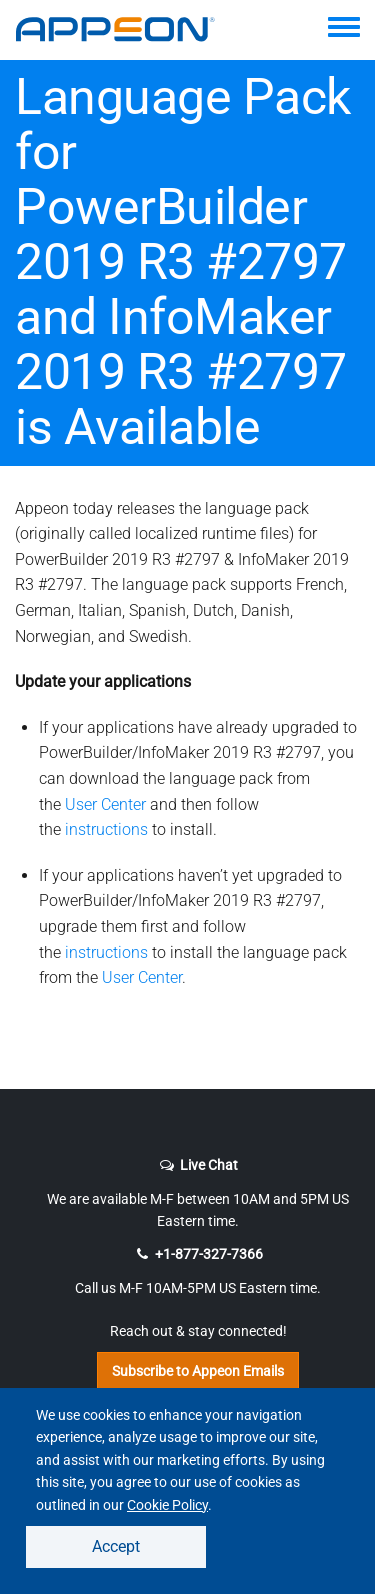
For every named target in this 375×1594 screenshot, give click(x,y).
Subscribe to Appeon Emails (198, 1371)
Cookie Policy (167, 1505)
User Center (105, 804)
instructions (106, 829)
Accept (116, 1546)
